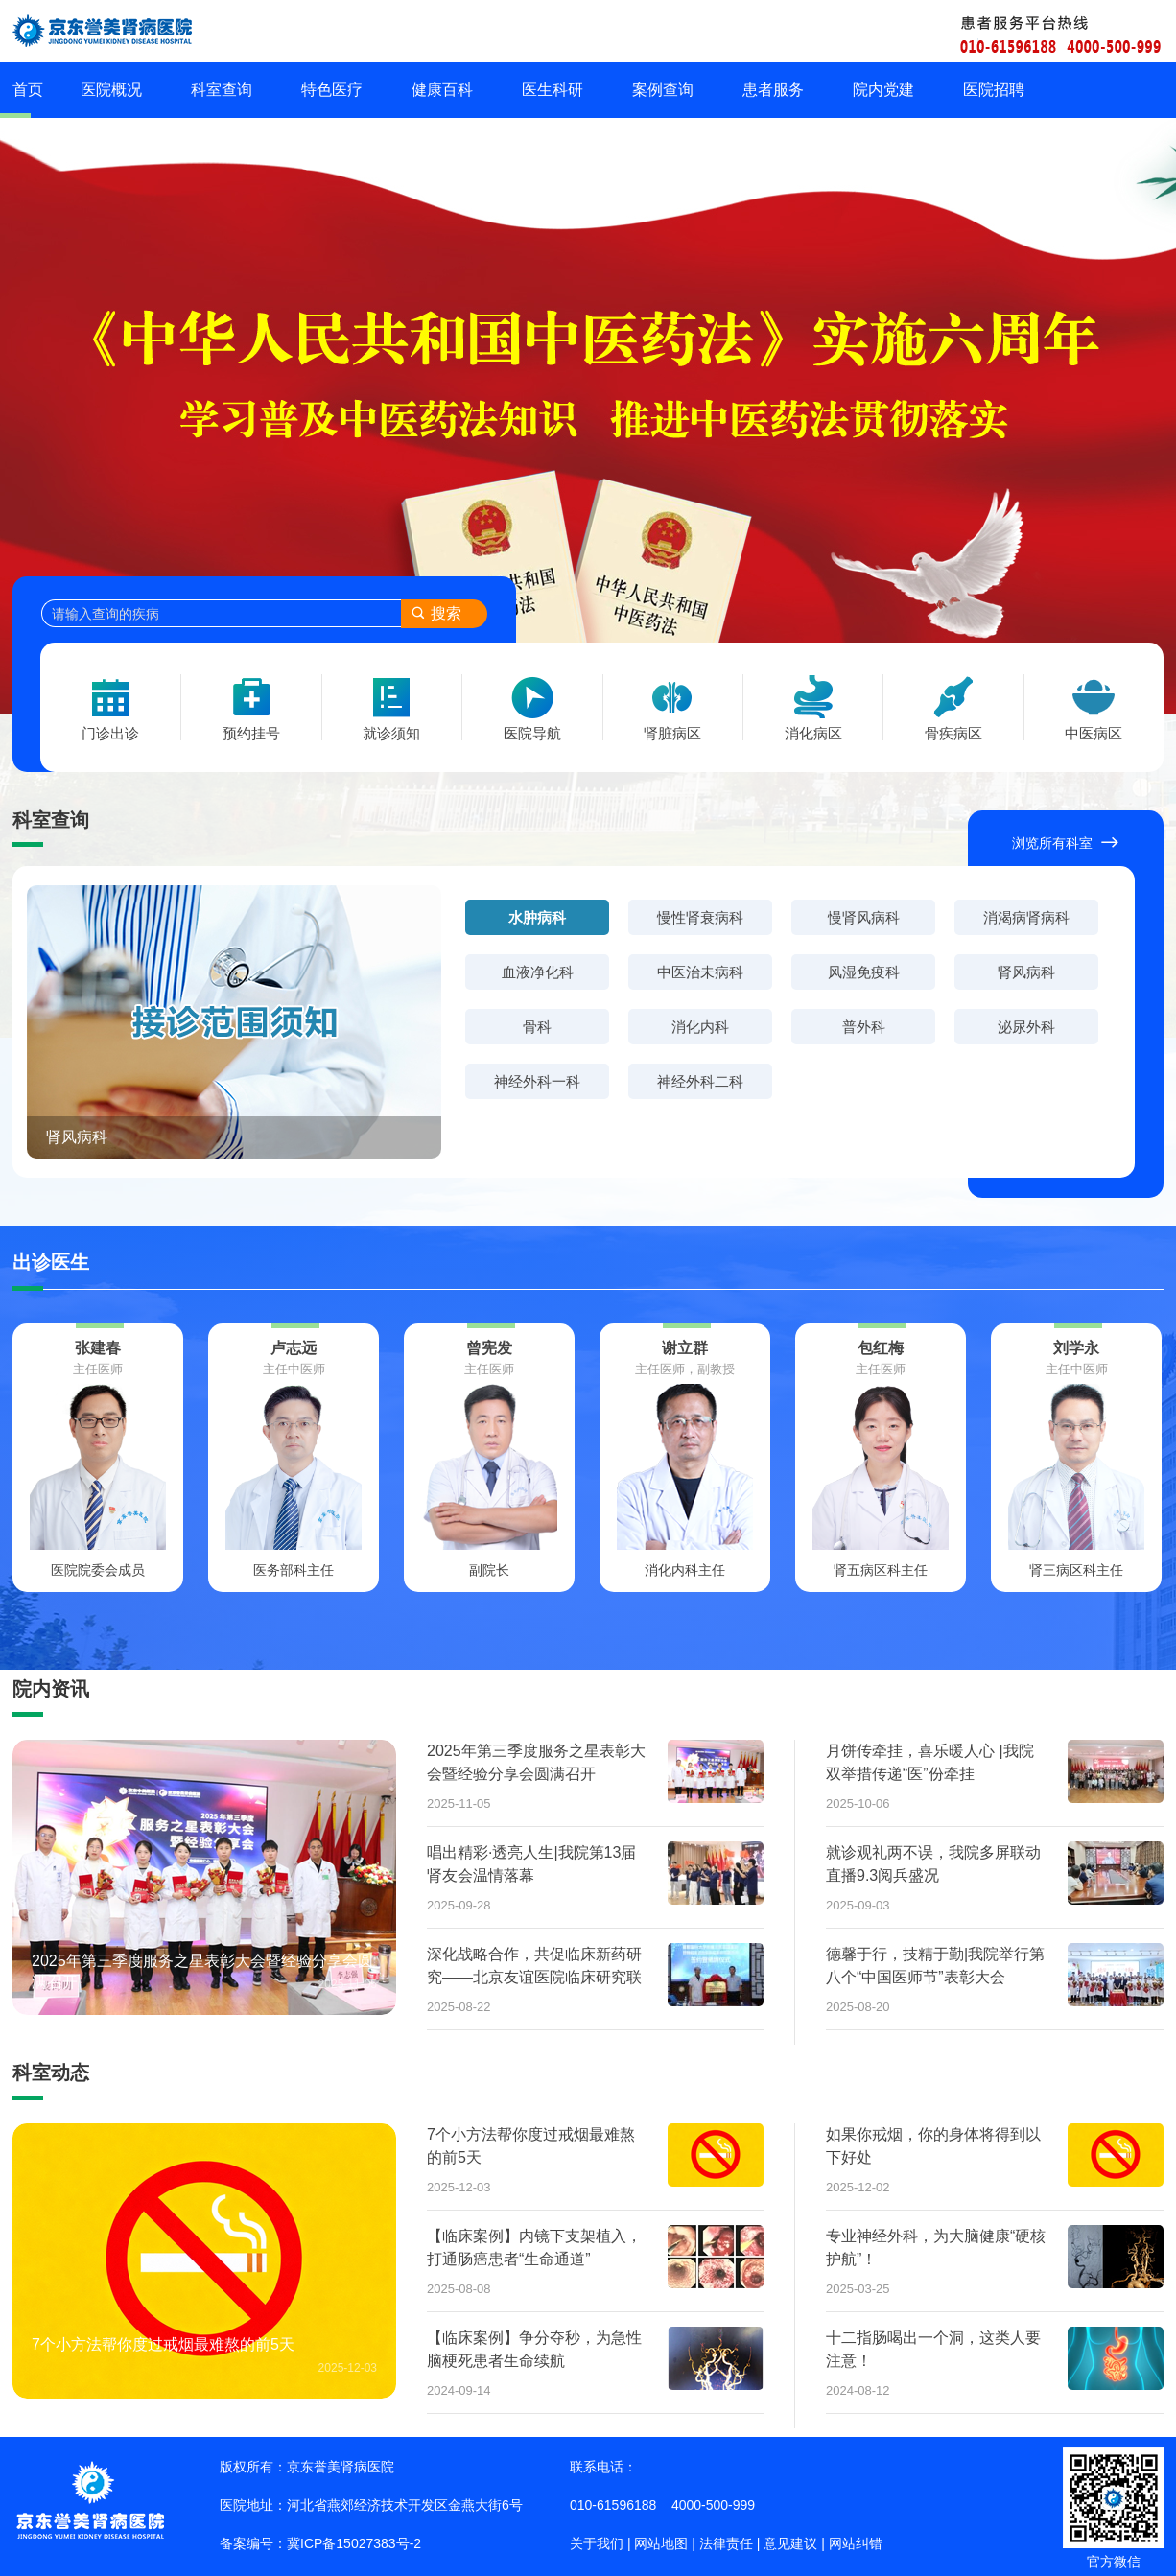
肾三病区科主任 (1076, 1570)
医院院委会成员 (98, 1570)
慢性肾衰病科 (700, 917)
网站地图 (661, 2543)
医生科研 (552, 90)
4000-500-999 (713, 2505)
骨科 (537, 1027)
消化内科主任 (685, 1570)
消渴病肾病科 (1026, 917)
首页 (27, 90)
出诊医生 (50, 1262)
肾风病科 (76, 1137)
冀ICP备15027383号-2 (354, 2543)
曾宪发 (489, 1348)
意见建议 (790, 2543)
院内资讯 (50, 1688)
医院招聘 (993, 90)
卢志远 (293, 1348)
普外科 (863, 1027)
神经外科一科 (537, 1081)
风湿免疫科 (864, 972)
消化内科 (700, 1027)
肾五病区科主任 (881, 1570)
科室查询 (221, 90)
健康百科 (442, 90)
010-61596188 (613, 2505)
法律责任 (726, 2543)
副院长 (489, 1570)
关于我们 (596, 2543)
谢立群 (685, 1348)
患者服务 (773, 90)
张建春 (98, 1348)
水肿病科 (537, 917)
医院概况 (111, 90)
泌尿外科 (1026, 1027)
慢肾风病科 (864, 917)
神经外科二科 (700, 1081)
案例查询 (663, 90)
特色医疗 (332, 90)
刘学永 (1076, 1348)
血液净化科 (538, 972)
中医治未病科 (700, 972)
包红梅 (881, 1348)
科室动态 (50, 2072)
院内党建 (883, 90)
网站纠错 (855, 2543)
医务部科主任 (293, 1570)
